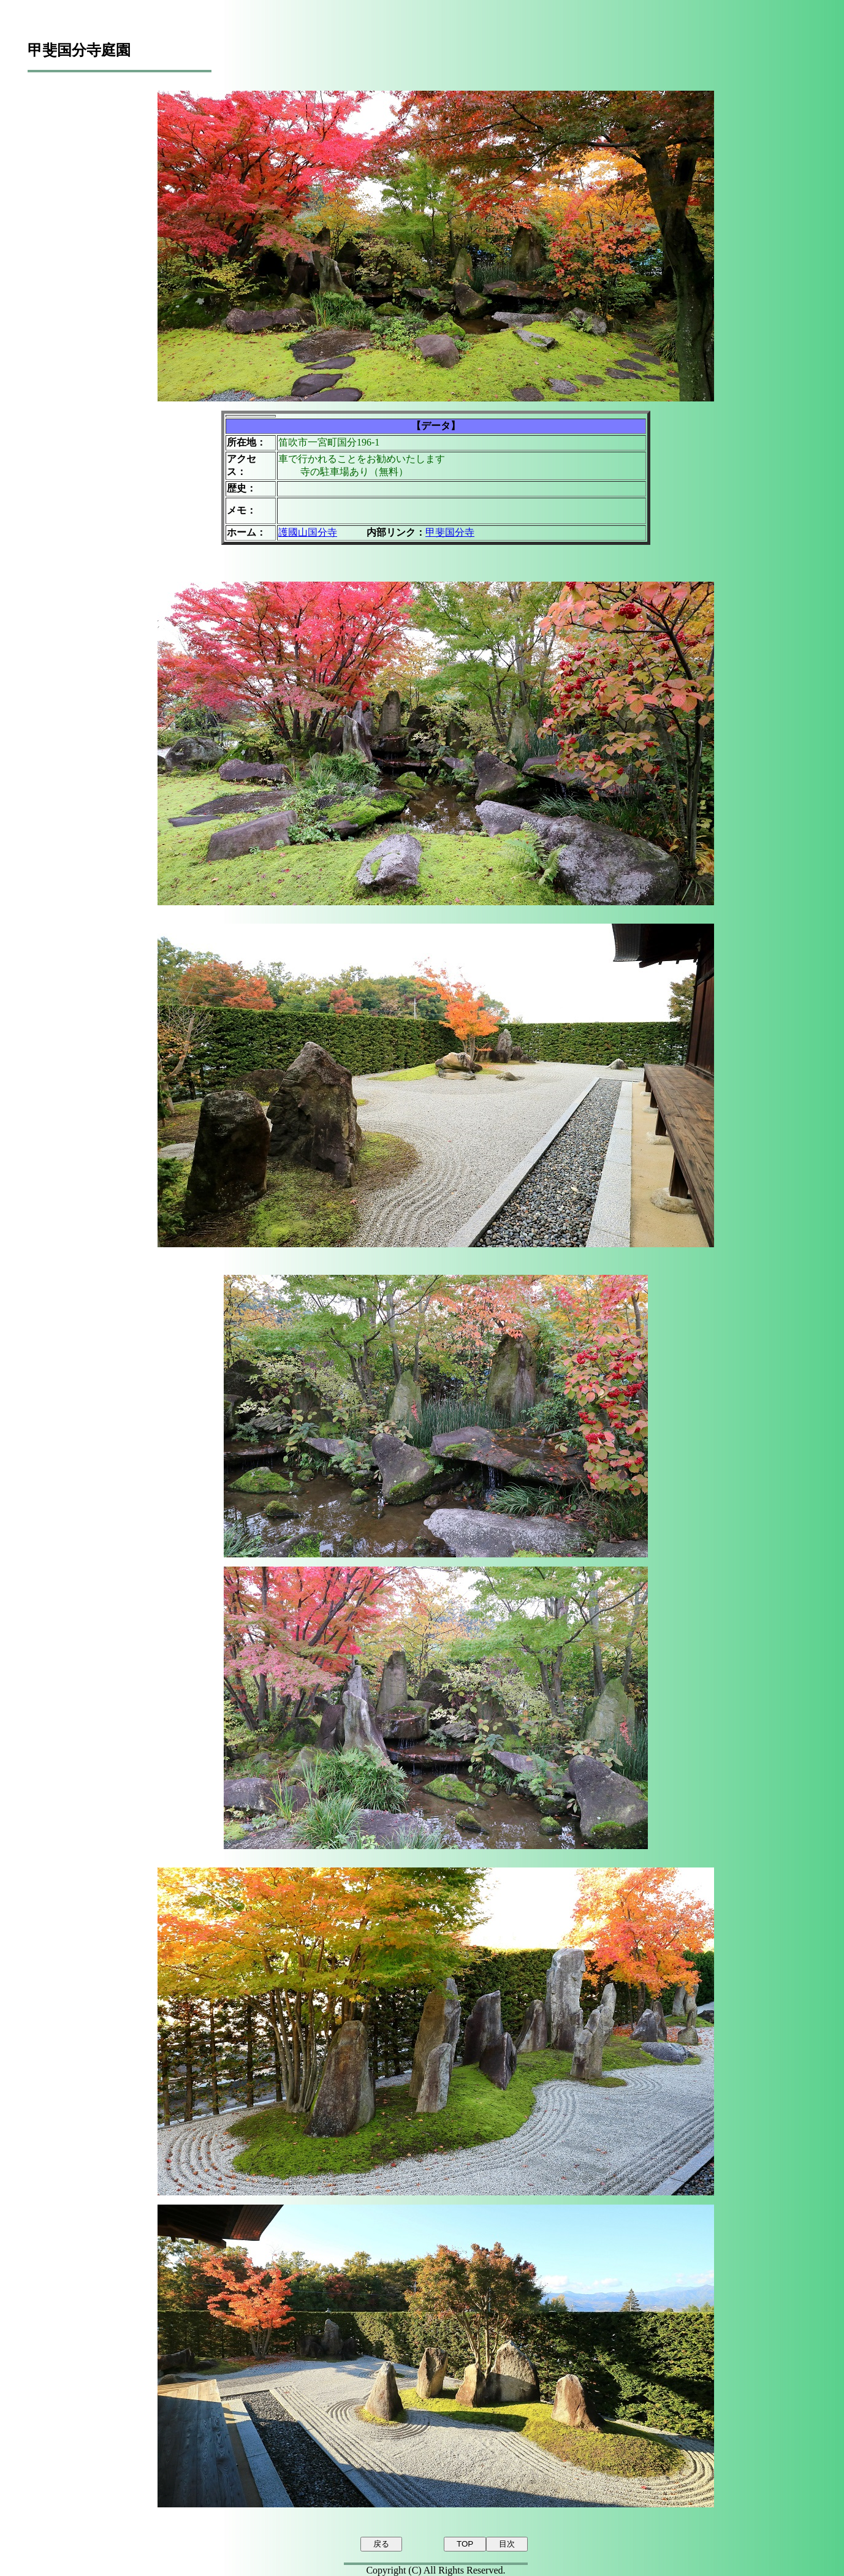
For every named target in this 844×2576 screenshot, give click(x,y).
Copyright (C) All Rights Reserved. (435, 2570)
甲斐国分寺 (449, 532)
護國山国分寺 (307, 532)
